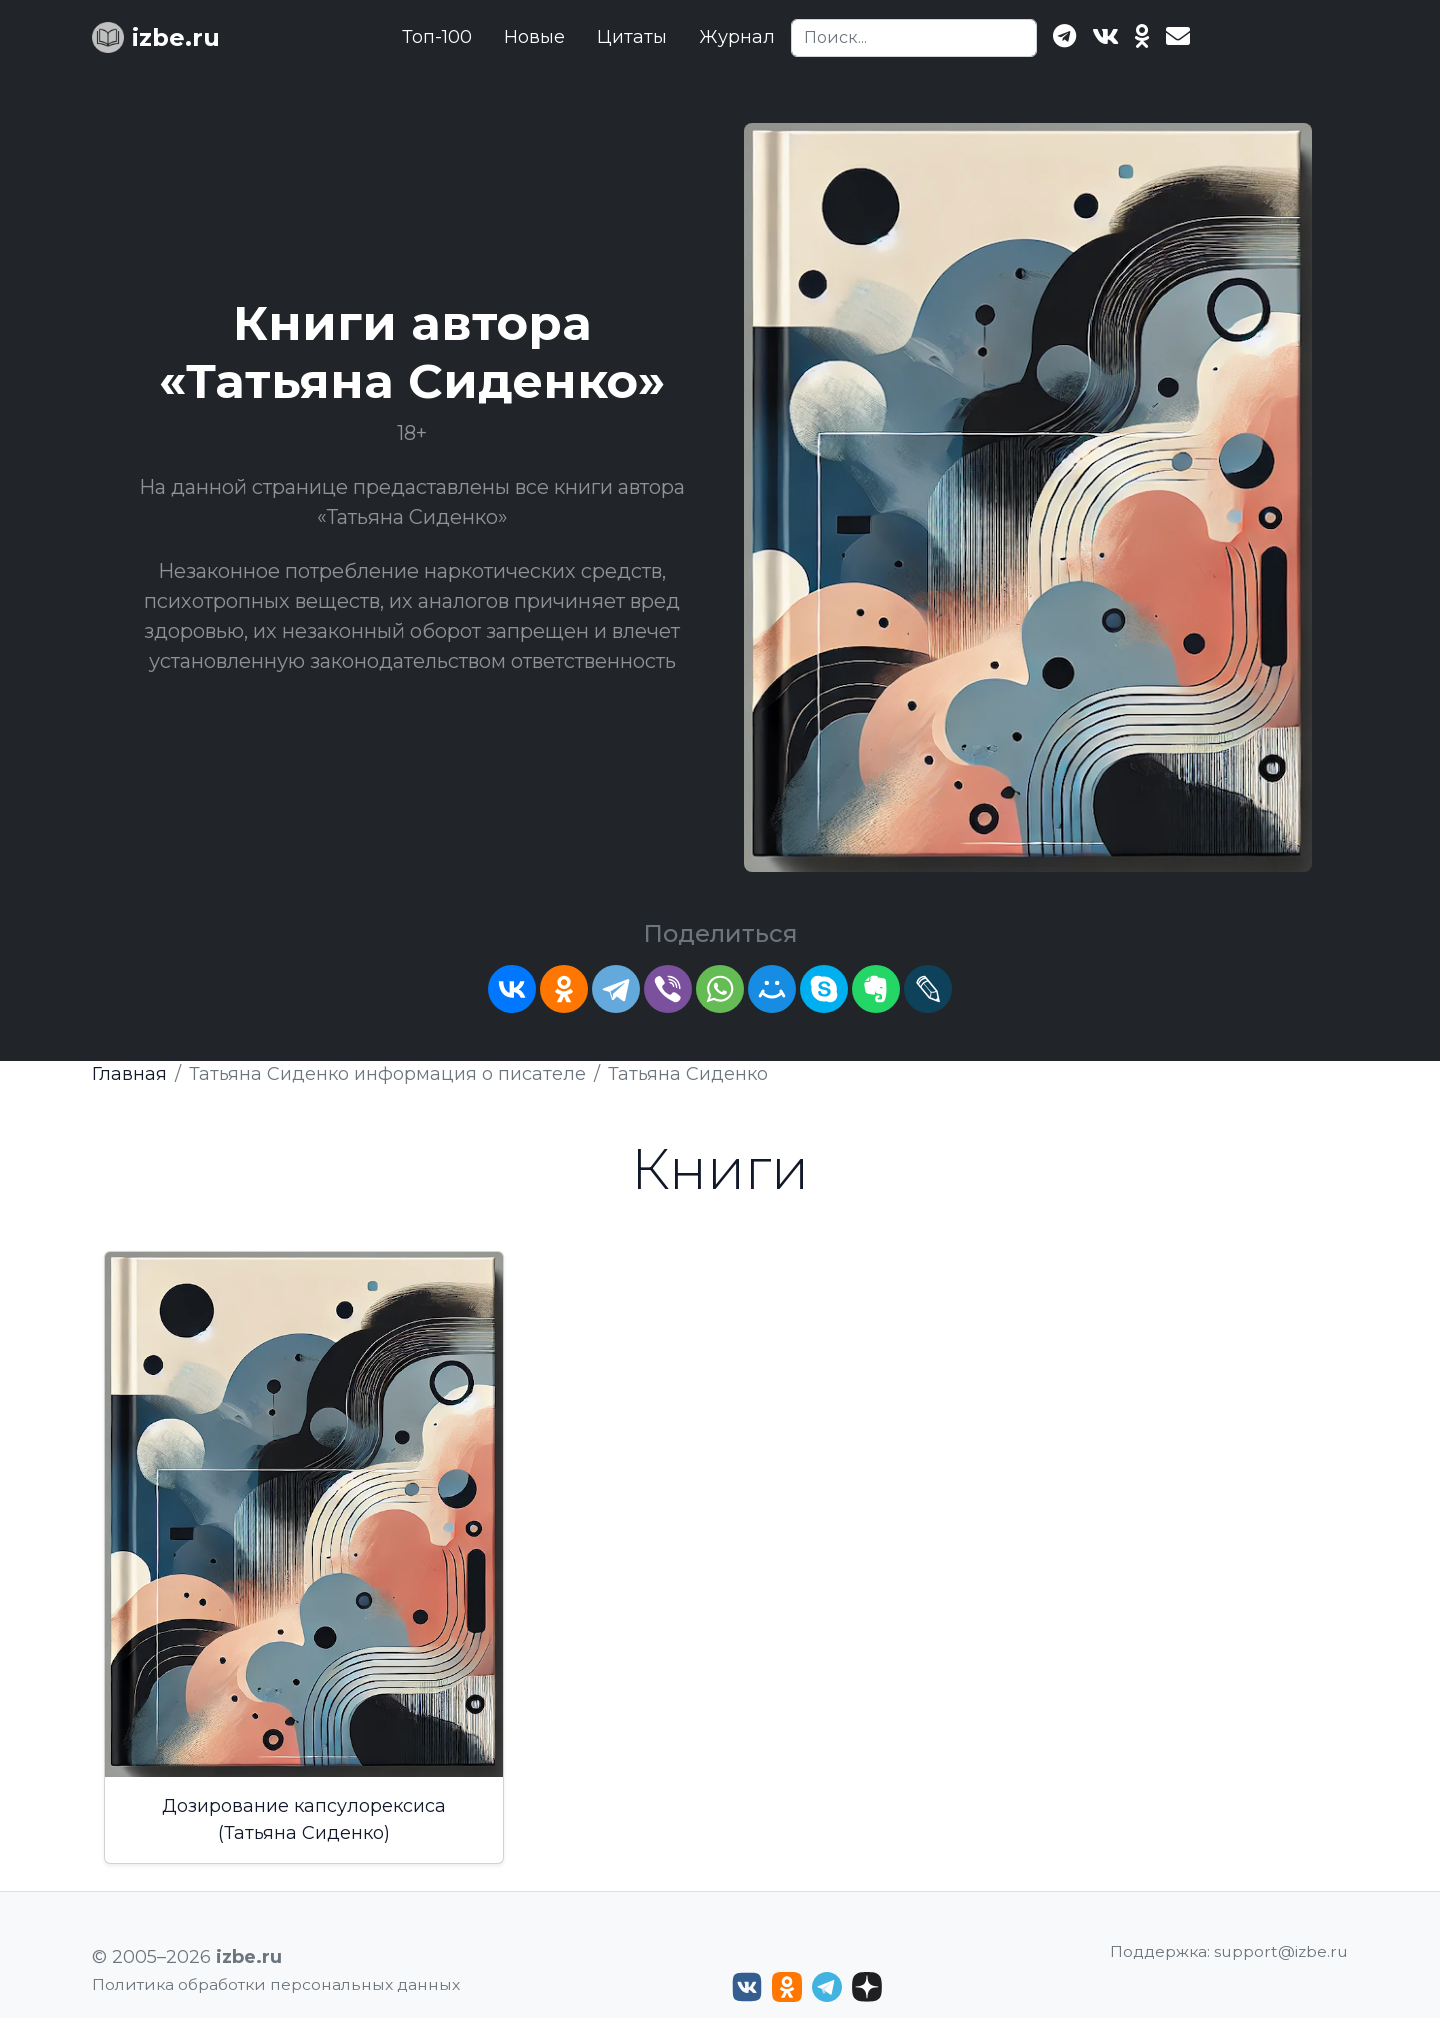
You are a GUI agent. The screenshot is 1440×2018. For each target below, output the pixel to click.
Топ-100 (437, 37)
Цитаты (632, 37)
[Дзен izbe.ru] (867, 1987)
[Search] (914, 38)
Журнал (737, 37)
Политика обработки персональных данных (276, 1984)
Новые (534, 37)
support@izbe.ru (1281, 1951)
